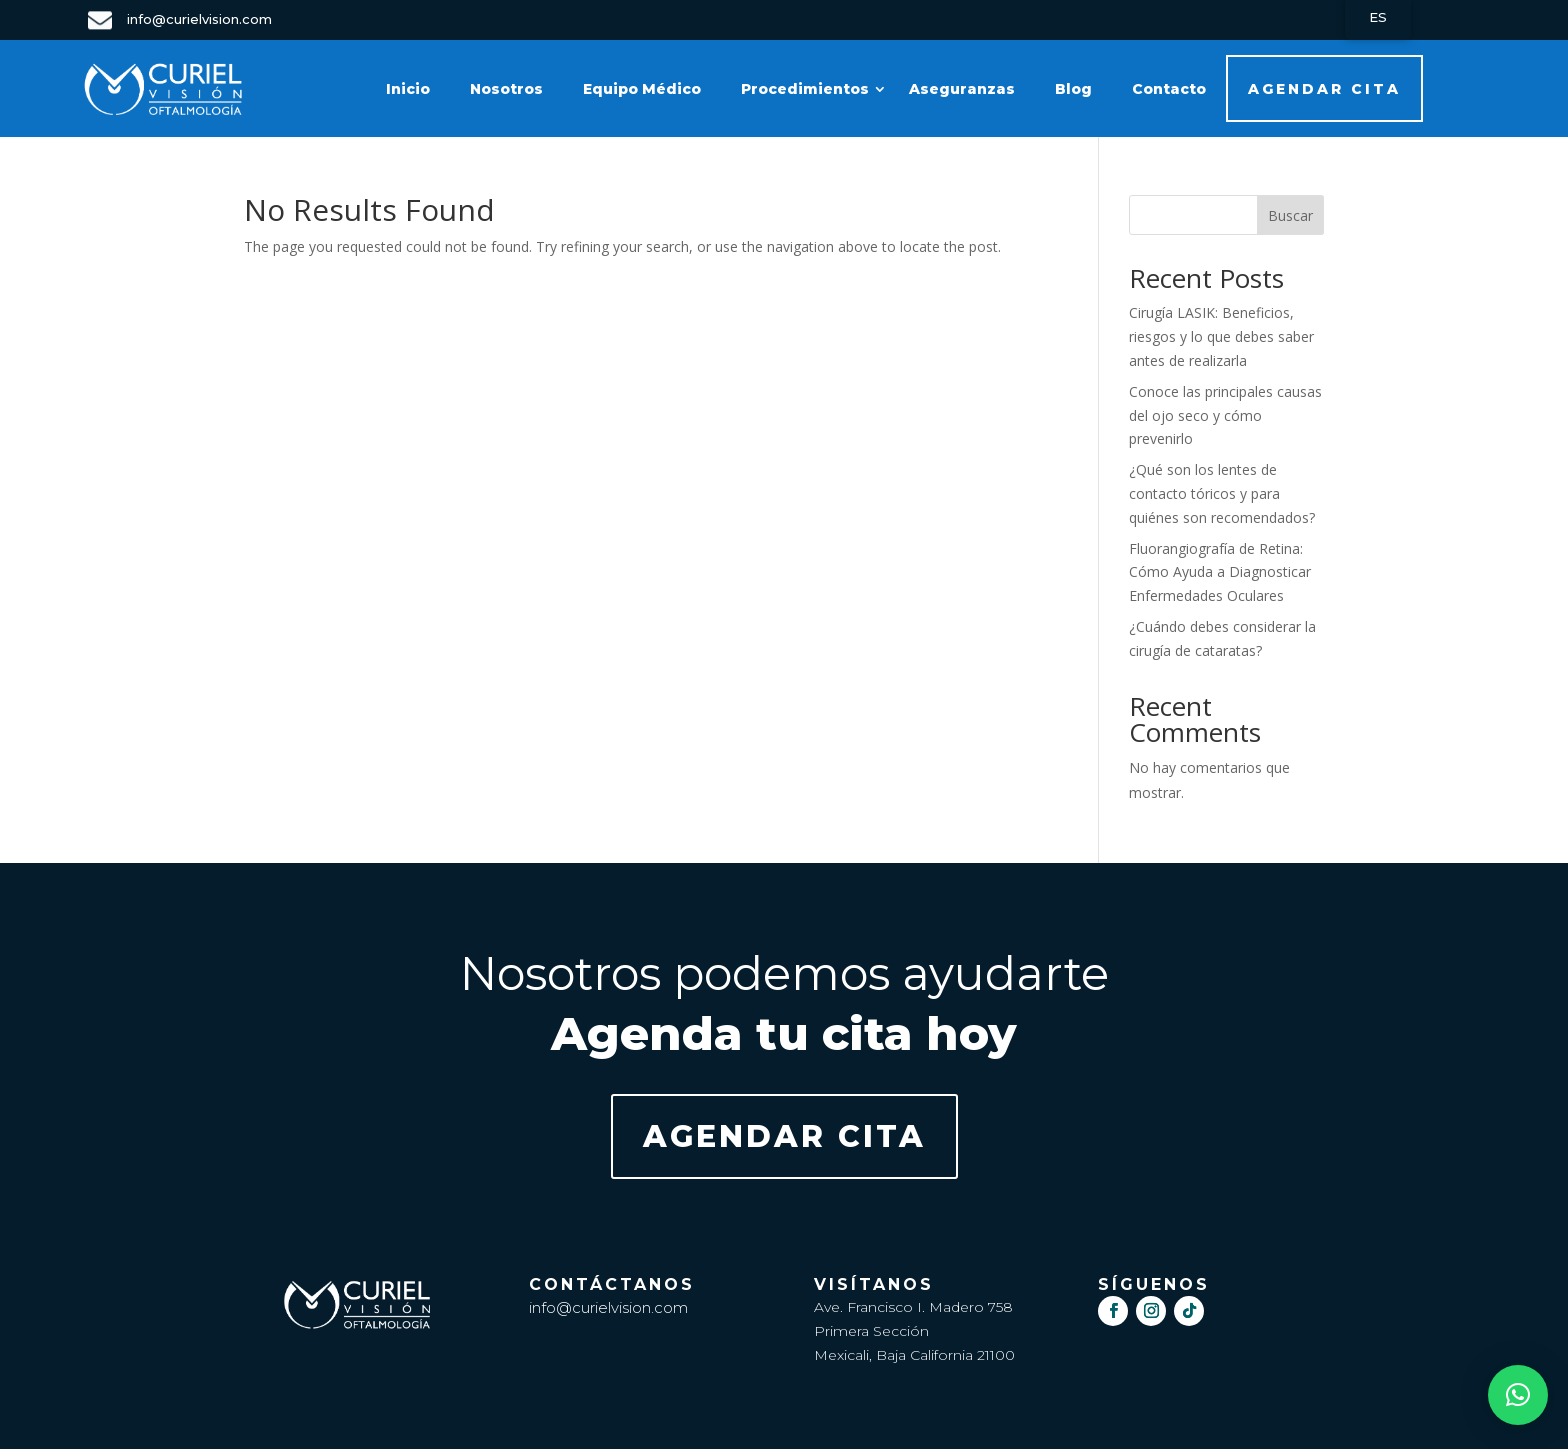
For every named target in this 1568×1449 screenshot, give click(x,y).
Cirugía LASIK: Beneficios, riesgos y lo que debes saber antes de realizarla (1221, 336)
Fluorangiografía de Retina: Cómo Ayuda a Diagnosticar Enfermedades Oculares (1220, 572)
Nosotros (506, 89)
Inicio (408, 89)
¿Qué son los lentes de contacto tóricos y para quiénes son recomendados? (1222, 493)
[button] (1518, 1395)
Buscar (1290, 215)
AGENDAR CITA (1324, 89)
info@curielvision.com (608, 1307)
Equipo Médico (642, 89)
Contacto (1169, 89)
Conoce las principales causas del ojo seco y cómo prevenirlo (1225, 415)
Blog (1073, 89)
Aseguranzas (962, 89)
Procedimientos (805, 89)
